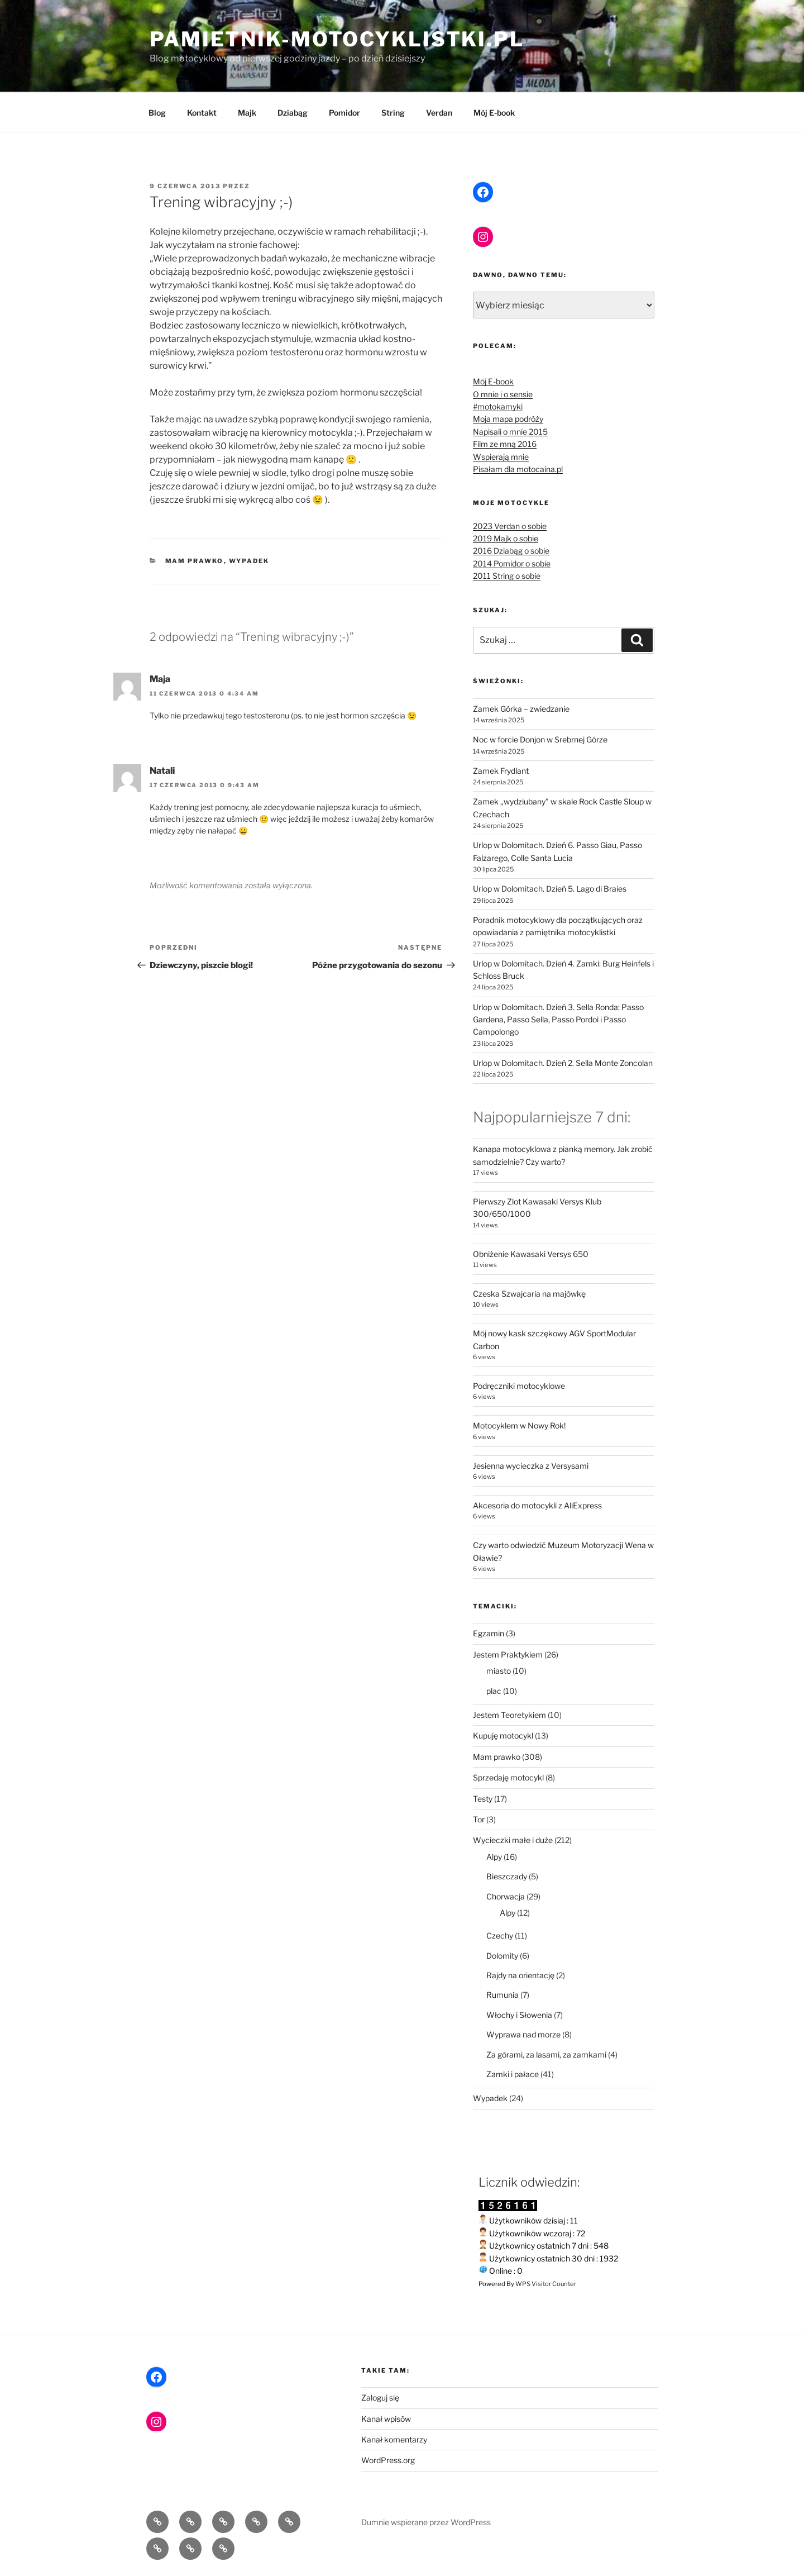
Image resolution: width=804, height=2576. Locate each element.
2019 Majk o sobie (505, 538)
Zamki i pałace (512, 2074)
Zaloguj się (380, 2397)
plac (493, 1691)
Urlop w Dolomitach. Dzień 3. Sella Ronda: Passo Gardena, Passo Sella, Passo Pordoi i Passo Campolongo (558, 1019)
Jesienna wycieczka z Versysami (530, 1465)
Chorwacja (505, 1896)
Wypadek (249, 561)
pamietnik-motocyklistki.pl (337, 39)
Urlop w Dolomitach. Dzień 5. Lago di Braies (549, 888)
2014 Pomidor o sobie (512, 563)
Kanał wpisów (386, 2418)
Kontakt (202, 112)
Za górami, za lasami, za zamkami (546, 2054)
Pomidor (344, 112)
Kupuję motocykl (503, 1735)
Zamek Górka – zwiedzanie (521, 708)
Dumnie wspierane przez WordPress (426, 2522)
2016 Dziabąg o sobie (511, 550)
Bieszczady (506, 1876)
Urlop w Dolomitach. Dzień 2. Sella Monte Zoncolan (563, 1063)
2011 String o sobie (506, 575)
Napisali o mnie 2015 (510, 431)
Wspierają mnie (501, 456)
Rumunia (502, 1994)
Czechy (499, 1935)
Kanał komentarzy (394, 2439)
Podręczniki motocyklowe (519, 1386)
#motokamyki (498, 406)
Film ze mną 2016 (505, 444)
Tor (479, 1819)
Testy (482, 1798)
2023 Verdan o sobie (510, 526)
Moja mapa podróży (508, 418)
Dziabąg (292, 112)
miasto (498, 1670)
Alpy (494, 1856)
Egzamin (488, 1633)
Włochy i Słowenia (519, 2015)
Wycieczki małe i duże (513, 1840)
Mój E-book (494, 112)
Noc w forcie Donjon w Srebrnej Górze (540, 739)
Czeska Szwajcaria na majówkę (529, 1293)
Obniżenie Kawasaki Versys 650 (530, 1254)
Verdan (439, 112)
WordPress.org (388, 2460)
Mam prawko (194, 561)
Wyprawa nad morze (523, 2034)
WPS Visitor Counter (545, 2284)
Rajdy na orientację (520, 1975)
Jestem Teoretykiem (509, 1715)
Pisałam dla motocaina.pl (518, 469)
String (393, 112)
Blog (157, 112)
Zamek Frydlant (501, 770)
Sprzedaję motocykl (508, 1777)
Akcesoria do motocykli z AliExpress (537, 1505)
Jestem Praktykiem (508, 1654)
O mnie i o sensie (503, 394)
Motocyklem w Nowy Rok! (519, 1425)
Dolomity (502, 1955)
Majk (247, 112)
